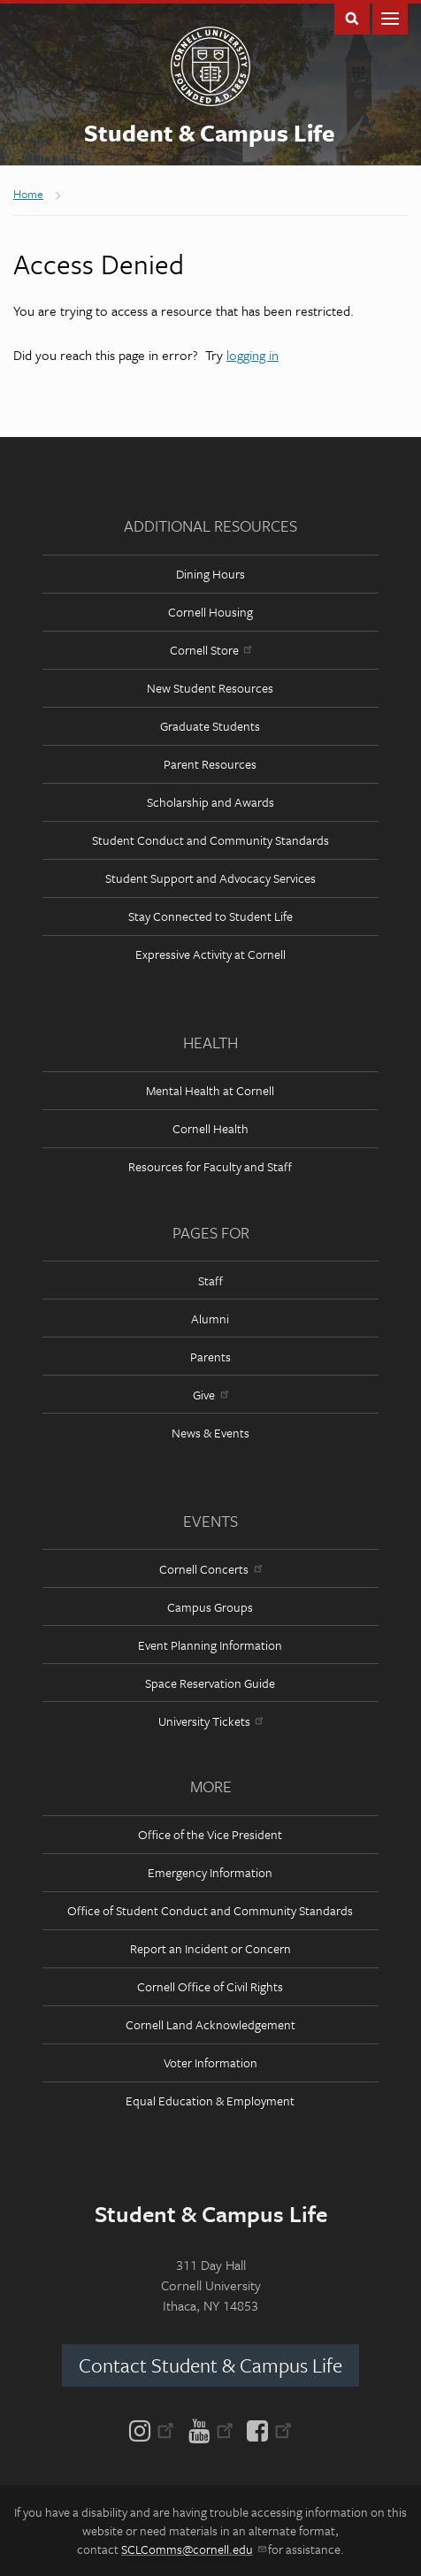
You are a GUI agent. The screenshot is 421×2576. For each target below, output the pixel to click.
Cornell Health (210, 1128)
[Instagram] (155, 2429)
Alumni (210, 1318)
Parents (210, 1356)
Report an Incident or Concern (210, 1948)
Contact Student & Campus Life (210, 2365)
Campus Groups (210, 1607)
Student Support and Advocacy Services (210, 878)
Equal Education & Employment (210, 2100)
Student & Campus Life (209, 133)
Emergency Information (210, 1872)
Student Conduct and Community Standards (210, 840)
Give (210, 1394)
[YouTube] (211, 2429)
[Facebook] (266, 2429)
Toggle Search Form (352, 17)
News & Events (210, 1432)
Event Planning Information (210, 1645)
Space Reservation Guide (210, 1683)
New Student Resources (210, 687)
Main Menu (390, 17)
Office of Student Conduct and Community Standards (210, 1910)
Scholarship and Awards (210, 802)
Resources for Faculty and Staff (210, 1166)
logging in (252, 354)
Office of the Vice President (210, 1834)
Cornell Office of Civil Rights (210, 1986)
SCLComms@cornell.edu (193, 2549)
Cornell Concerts (210, 1569)
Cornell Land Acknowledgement (210, 2024)
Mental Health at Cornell (210, 1090)
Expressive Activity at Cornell (210, 954)
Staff (210, 1280)
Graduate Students (210, 726)
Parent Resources (210, 764)
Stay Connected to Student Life (210, 916)
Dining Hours (210, 573)
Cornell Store (210, 649)
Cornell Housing (210, 611)
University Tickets (210, 1721)
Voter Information (210, 2062)
